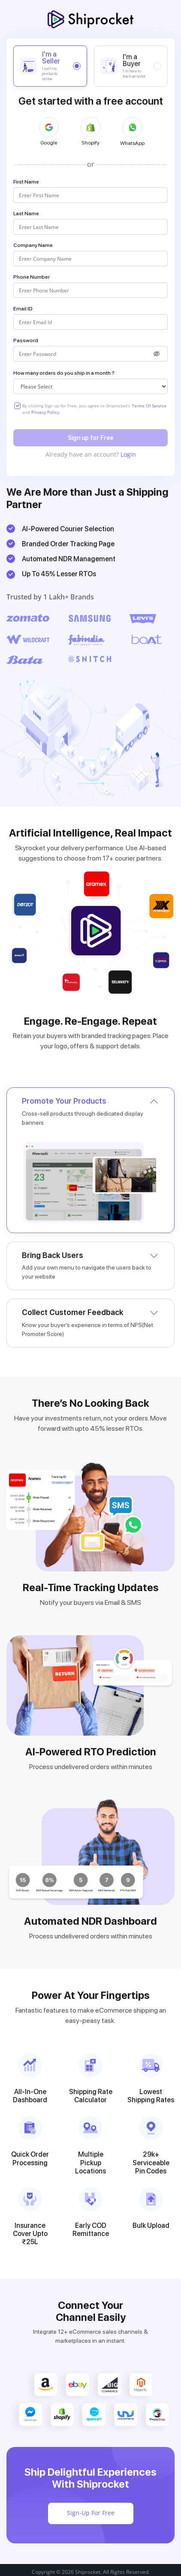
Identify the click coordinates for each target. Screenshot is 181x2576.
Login (128, 454)
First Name (26, 182)
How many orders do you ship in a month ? (64, 373)
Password (25, 340)
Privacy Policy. (45, 412)
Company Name (33, 245)
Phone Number (31, 277)
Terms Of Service (149, 406)
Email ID (23, 309)
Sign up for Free (90, 437)
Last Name (26, 214)
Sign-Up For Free (91, 2513)
